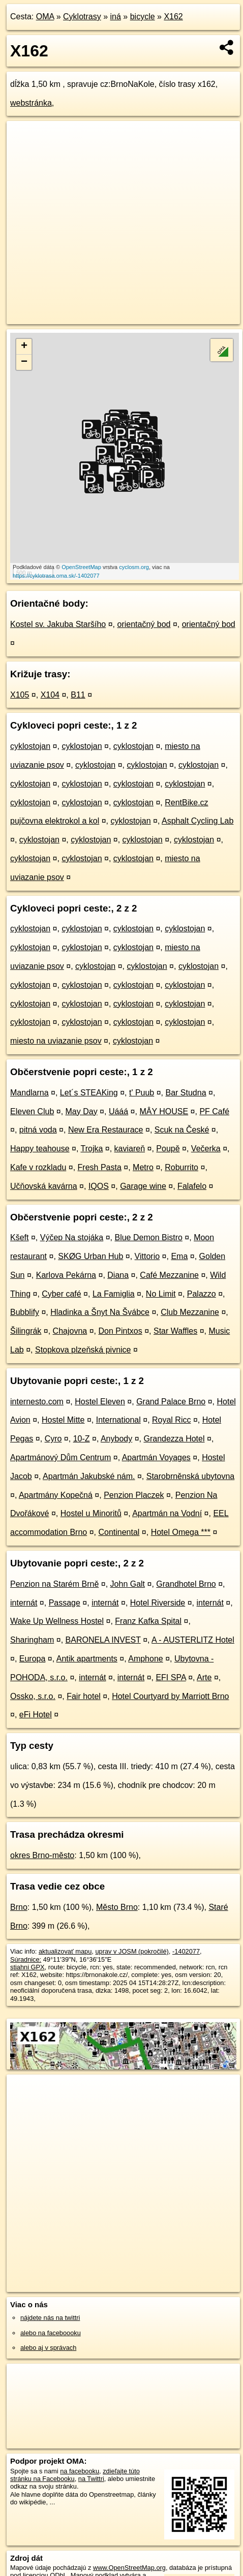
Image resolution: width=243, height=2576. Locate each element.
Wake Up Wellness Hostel (57, 1621)
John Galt (127, 1584)
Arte (204, 1677)
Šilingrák (25, 1331)
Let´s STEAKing (89, 1092)
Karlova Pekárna (66, 1275)
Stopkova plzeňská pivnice (83, 1349)
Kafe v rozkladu (38, 1167)
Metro (143, 1167)
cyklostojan (30, 746)
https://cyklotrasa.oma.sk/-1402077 (56, 576)
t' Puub (141, 1092)
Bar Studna (186, 1092)
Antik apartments (86, 1658)
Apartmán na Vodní (167, 1513)
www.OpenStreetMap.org (129, 2567)
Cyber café (61, 1294)
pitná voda (38, 1129)
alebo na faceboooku (50, 2333)
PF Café (214, 1111)
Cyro (53, 1438)
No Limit (161, 1294)
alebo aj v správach (48, 2347)
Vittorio (147, 1256)
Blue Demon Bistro (148, 1237)
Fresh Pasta (100, 1167)
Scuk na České (182, 1129)
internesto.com (37, 1401)
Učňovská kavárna (43, 1186)
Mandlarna (29, 1092)
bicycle (142, 16)
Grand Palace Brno (170, 1401)
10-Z (81, 1438)
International (118, 1420)
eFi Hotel (35, 1714)
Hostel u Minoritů (91, 1513)
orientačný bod (144, 624)
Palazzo (201, 1294)
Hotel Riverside (157, 1602)
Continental (118, 1532)
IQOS (98, 1186)
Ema (179, 1256)
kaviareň (129, 1148)
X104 (50, 694)
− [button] (24, 362)
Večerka (206, 1148)
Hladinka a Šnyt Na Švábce (99, 1312)
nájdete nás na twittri (50, 2317)
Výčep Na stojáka (72, 1237)
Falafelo (191, 1186)
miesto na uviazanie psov (56, 1040)
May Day (82, 1111)
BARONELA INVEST (103, 1640)
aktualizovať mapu (65, 1951)
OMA (45, 16)
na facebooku (79, 2471)
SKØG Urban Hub (90, 1256)
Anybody (116, 1438)
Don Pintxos (120, 1331)
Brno (18, 1907)
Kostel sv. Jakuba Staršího (58, 624)
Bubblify (24, 1312)
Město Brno (117, 1907)
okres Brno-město (42, 1855)
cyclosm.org (134, 567)
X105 (19, 694)
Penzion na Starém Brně (54, 1584)
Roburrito (181, 1167)
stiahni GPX (27, 1967)
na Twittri (91, 2479)
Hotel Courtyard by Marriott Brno (170, 1696)
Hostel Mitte (63, 1420)
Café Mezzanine (169, 1275)
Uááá (118, 1111)
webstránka (31, 103)
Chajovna (70, 1331)
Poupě (167, 1148)
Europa (32, 1658)
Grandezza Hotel (173, 1438)
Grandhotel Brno (186, 1584)
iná (115, 16)
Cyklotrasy (82, 16)
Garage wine (143, 1186)
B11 (78, 694)
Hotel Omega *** (180, 1532)
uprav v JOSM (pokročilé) (131, 1951)
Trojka (92, 1148)
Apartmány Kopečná (56, 1495)
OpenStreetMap (81, 567)
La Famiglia (114, 1294)
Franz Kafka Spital (148, 1621)
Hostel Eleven (100, 1401)
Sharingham (32, 1640)
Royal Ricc (171, 1420)
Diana (118, 1275)
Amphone (145, 1658)
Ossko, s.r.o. (32, 1696)
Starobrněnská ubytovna (190, 1476)
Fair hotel (84, 1696)
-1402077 (186, 1951)
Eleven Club (32, 1111)
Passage (64, 1602)
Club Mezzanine (190, 1312)
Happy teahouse (40, 1148)
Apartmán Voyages (156, 1457)
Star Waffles (175, 1331)
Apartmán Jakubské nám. (89, 1476)
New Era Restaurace (105, 1129)
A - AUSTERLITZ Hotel (192, 1640)
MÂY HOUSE (163, 1111)
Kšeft (19, 1237)
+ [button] (24, 346)
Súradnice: (25, 1959)
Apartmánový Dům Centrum (60, 1457)
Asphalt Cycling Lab (197, 820)
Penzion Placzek (134, 1495)
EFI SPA (171, 1677)
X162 (173, 16)
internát (23, 1602)
